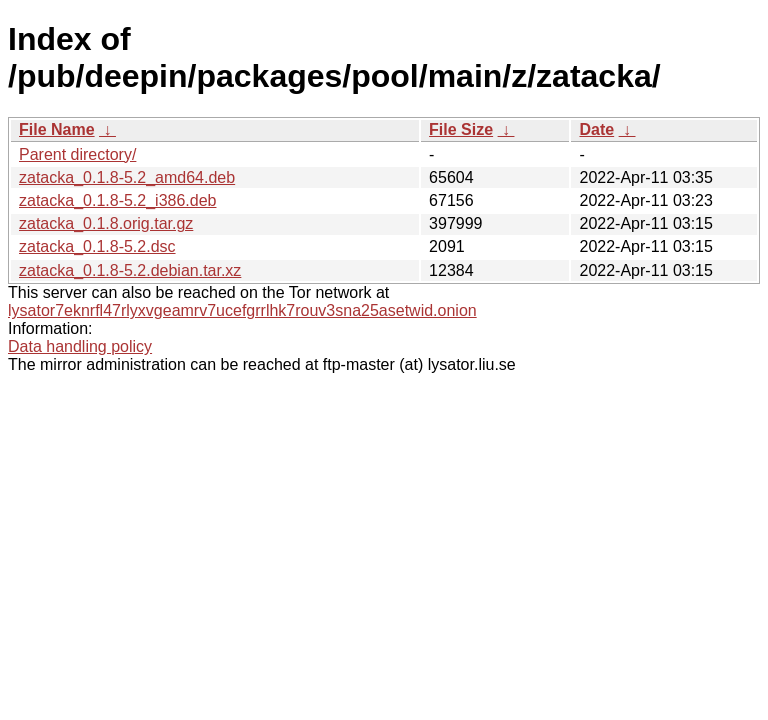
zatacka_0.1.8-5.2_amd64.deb (127, 177)
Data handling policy (80, 346)
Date (596, 129)
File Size (461, 129)
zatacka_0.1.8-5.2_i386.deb (117, 200)
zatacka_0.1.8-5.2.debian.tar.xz (130, 270)
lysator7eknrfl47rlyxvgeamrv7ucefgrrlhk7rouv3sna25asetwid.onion (242, 310)
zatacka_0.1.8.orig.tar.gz (106, 223)
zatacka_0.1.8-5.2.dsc (97, 246)
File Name (57, 129)
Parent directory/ (77, 154)
